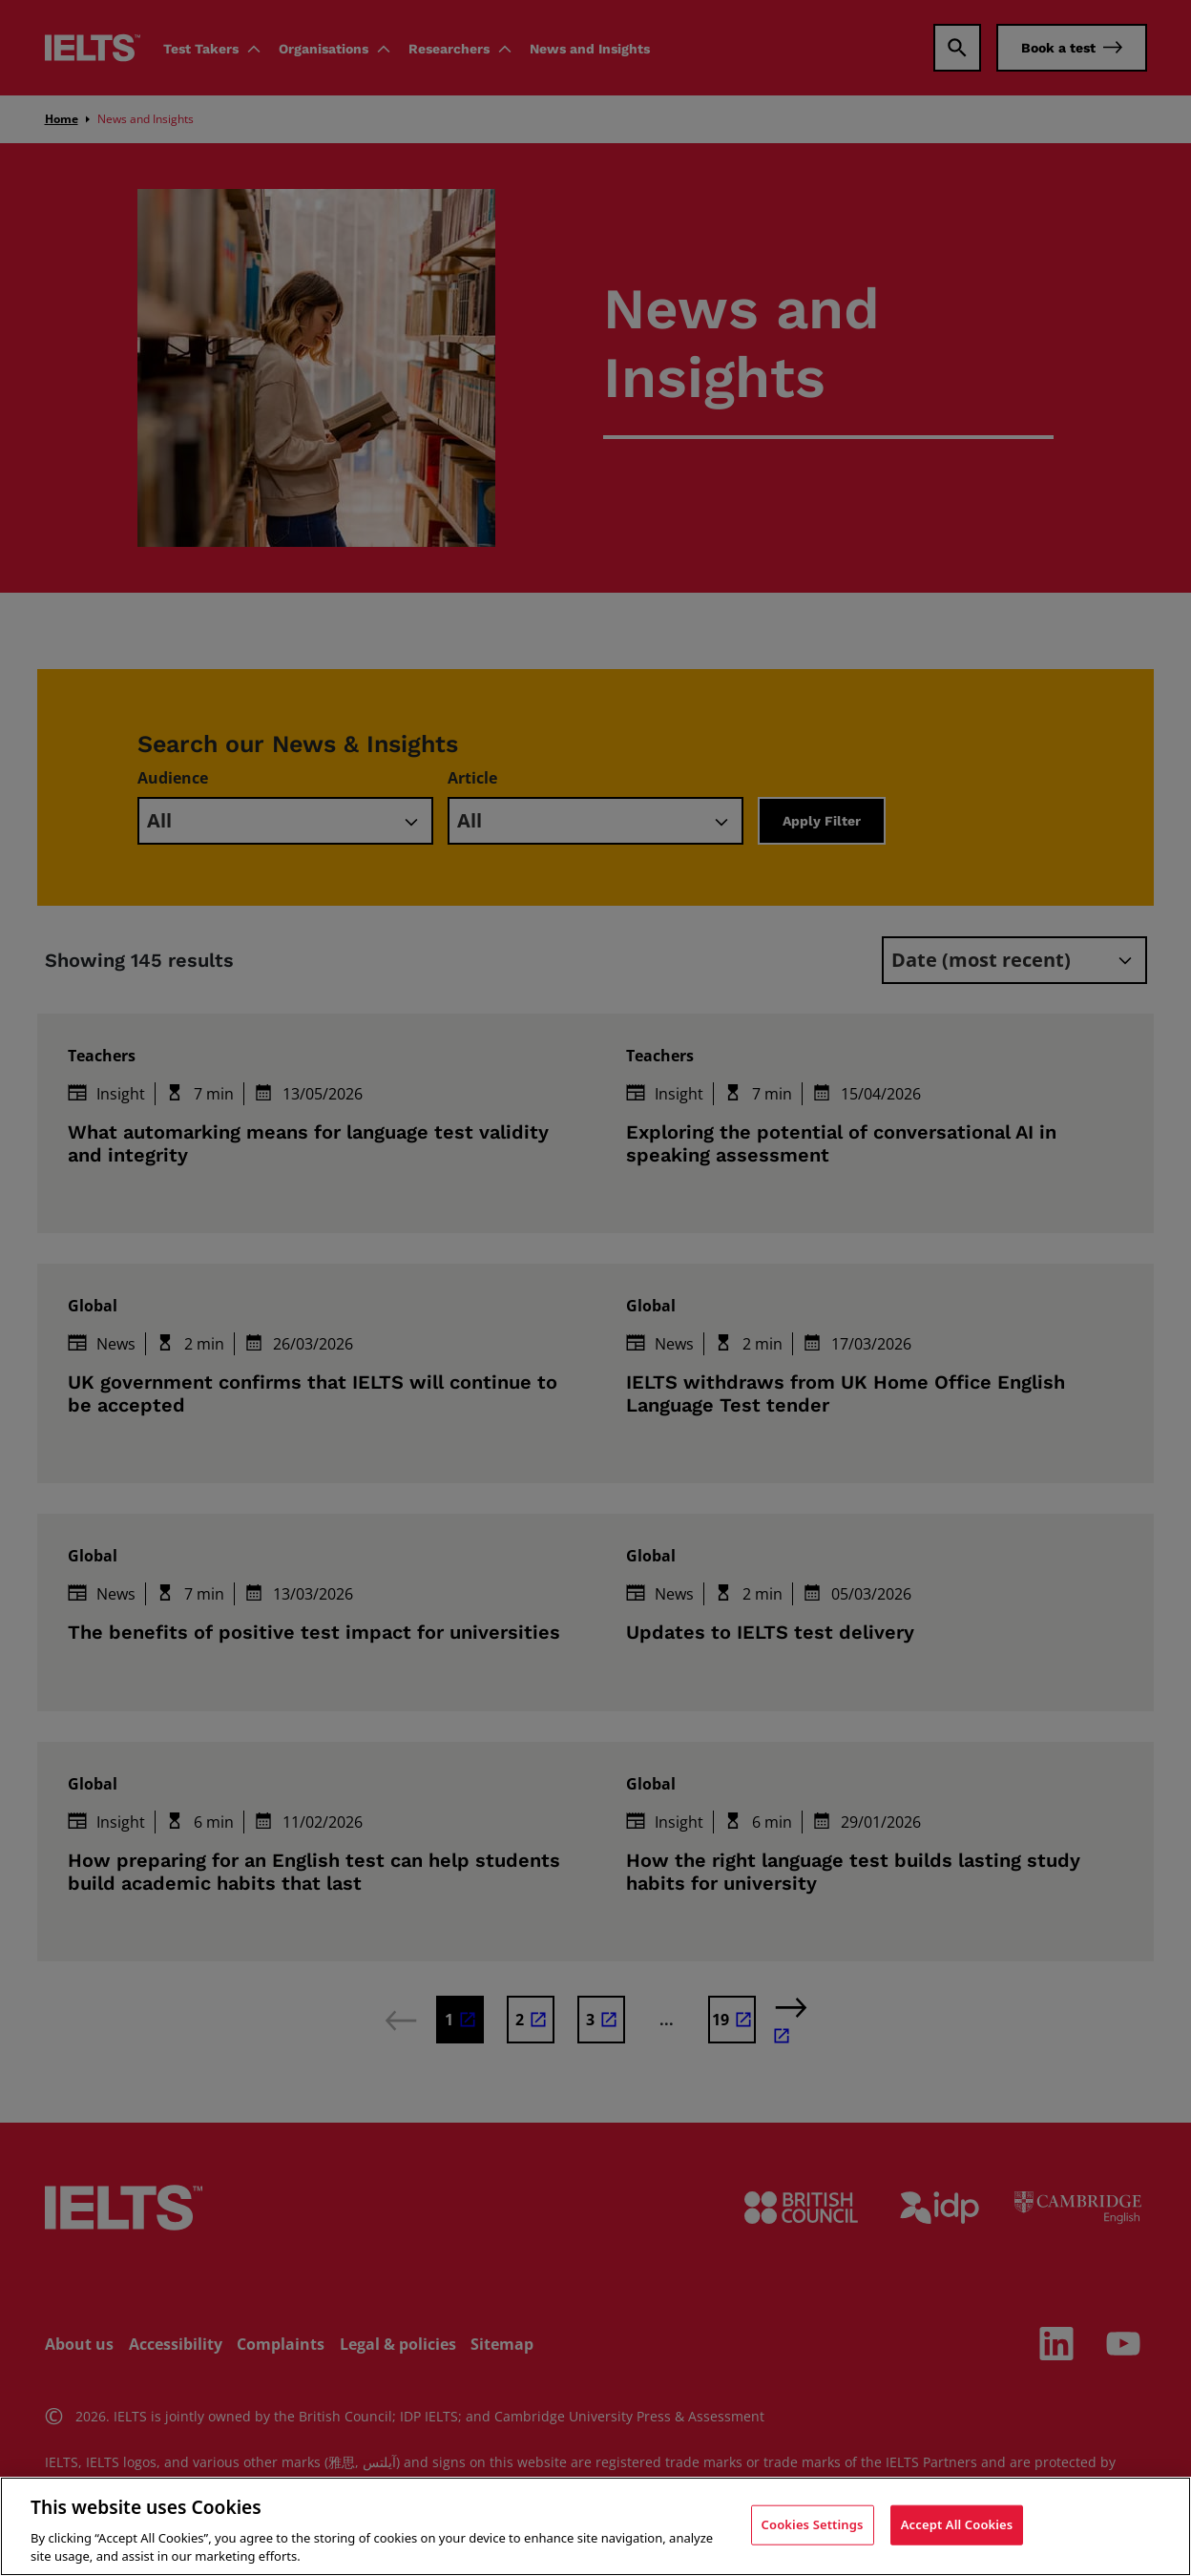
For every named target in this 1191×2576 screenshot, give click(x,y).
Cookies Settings (813, 2524)
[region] (595, 2526)
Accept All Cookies (957, 2524)
